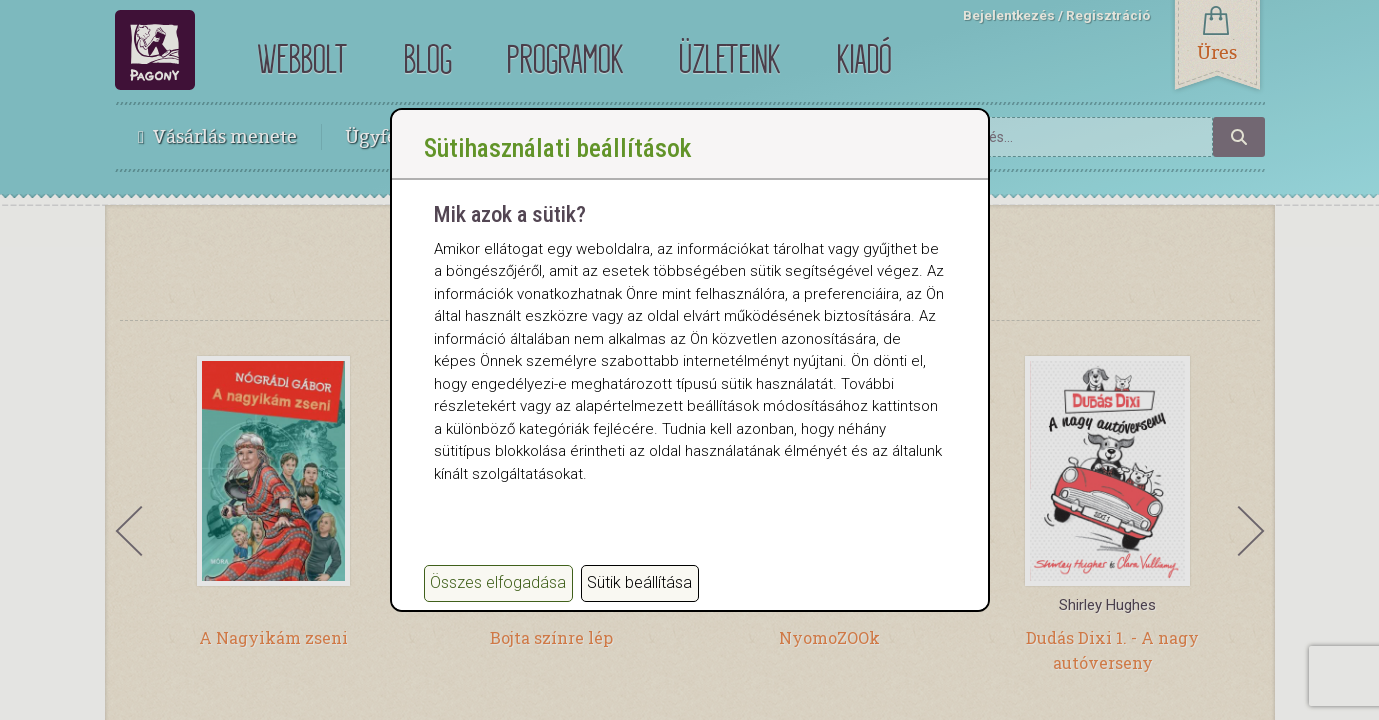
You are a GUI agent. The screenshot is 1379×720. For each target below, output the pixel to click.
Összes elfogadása (498, 582)
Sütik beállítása (639, 582)
